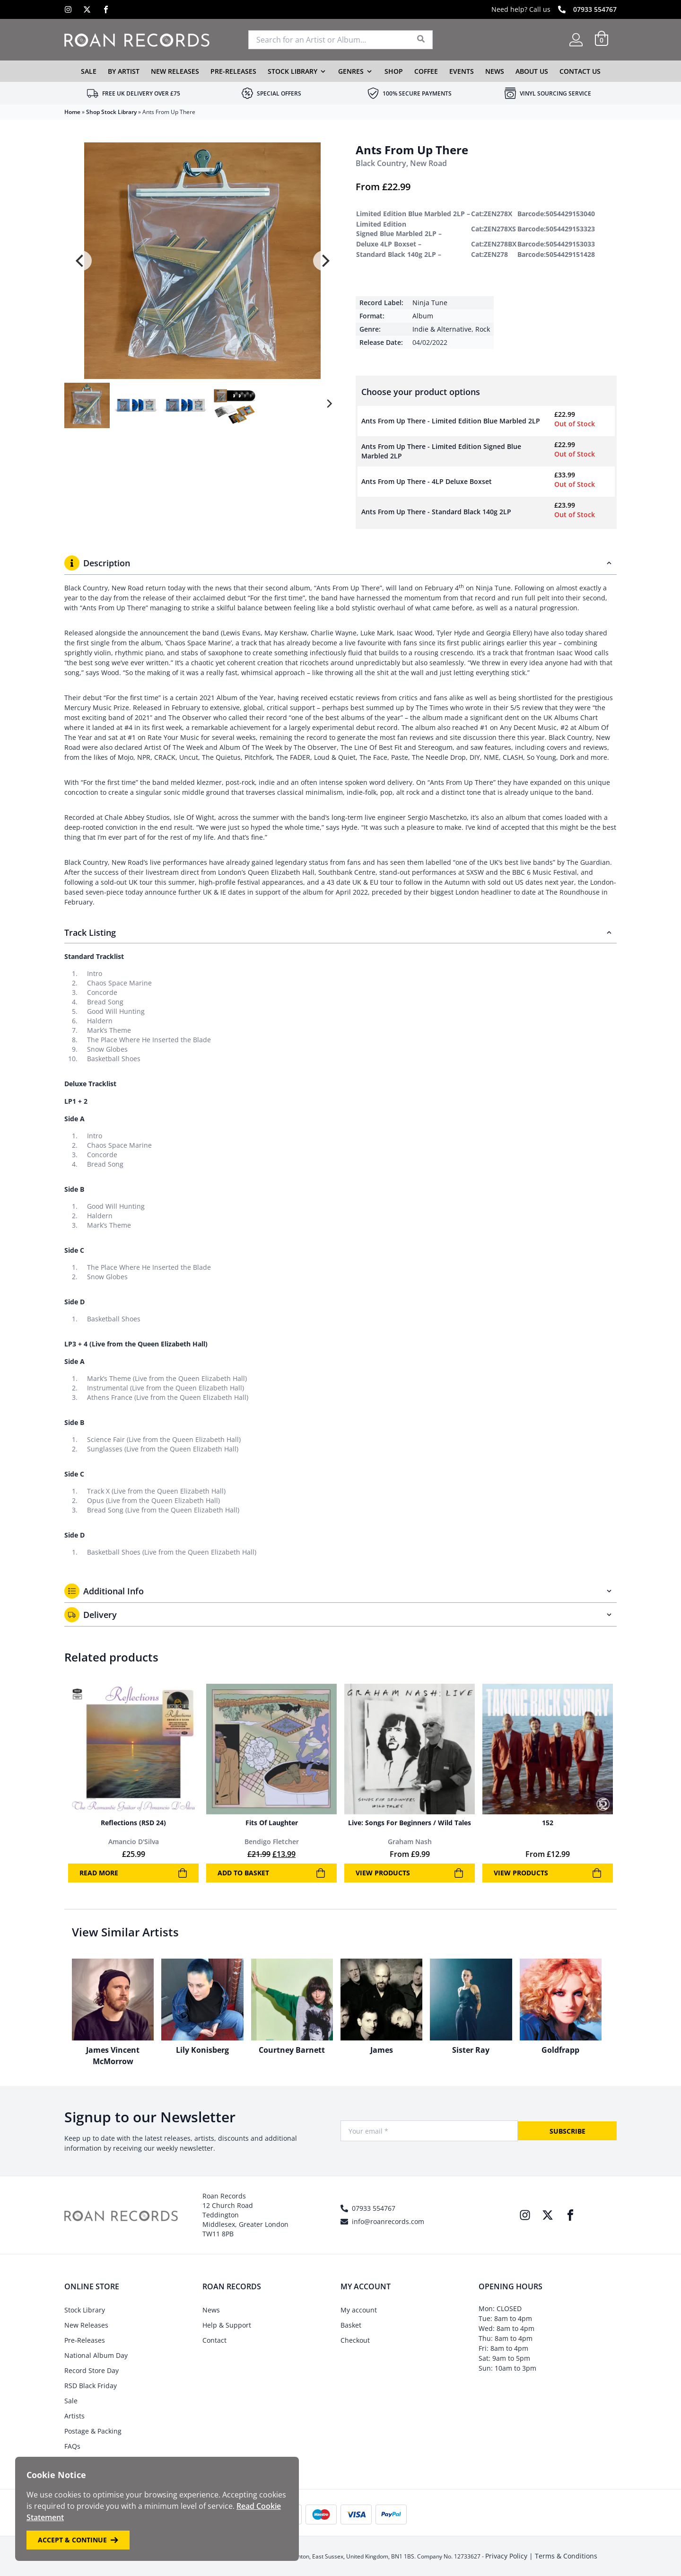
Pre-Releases (233, 71)
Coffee (426, 71)
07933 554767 (595, 9)
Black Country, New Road (401, 163)
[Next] (324, 260)
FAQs (72, 2446)
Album (422, 315)
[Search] (421, 39)
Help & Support (226, 2325)
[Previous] (80, 260)
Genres (351, 71)
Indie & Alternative (441, 329)
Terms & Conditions (566, 2555)
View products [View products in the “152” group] (548, 1873)
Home (72, 112)
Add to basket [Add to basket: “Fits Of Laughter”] (271, 1873)
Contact (214, 2340)
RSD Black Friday (90, 2385)
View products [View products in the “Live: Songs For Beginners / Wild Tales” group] (409, 1873)
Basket (350, 2325)
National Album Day (96, 2355)
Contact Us (580, 71)
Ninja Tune (429, 302)
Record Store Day (91, 2370)
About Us (531, 71)
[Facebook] (106, 9)
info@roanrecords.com (388, 2221)
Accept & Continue (78, 2539)
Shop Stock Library (111, 112)
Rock (482, 329)
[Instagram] (68, 9)
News (494, 71)
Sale (88, 71)
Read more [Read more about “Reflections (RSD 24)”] (133, 1873)
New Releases (175, 71)
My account (358, 2309)
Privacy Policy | (510, 2555)
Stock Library (292, 71)
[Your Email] (429, 2130)
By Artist (124, 71)
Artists (74, 2415)
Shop (393, 71)
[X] (87, 9)
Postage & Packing (93, 2431)
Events (461, 71)
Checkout (355, 2340)
